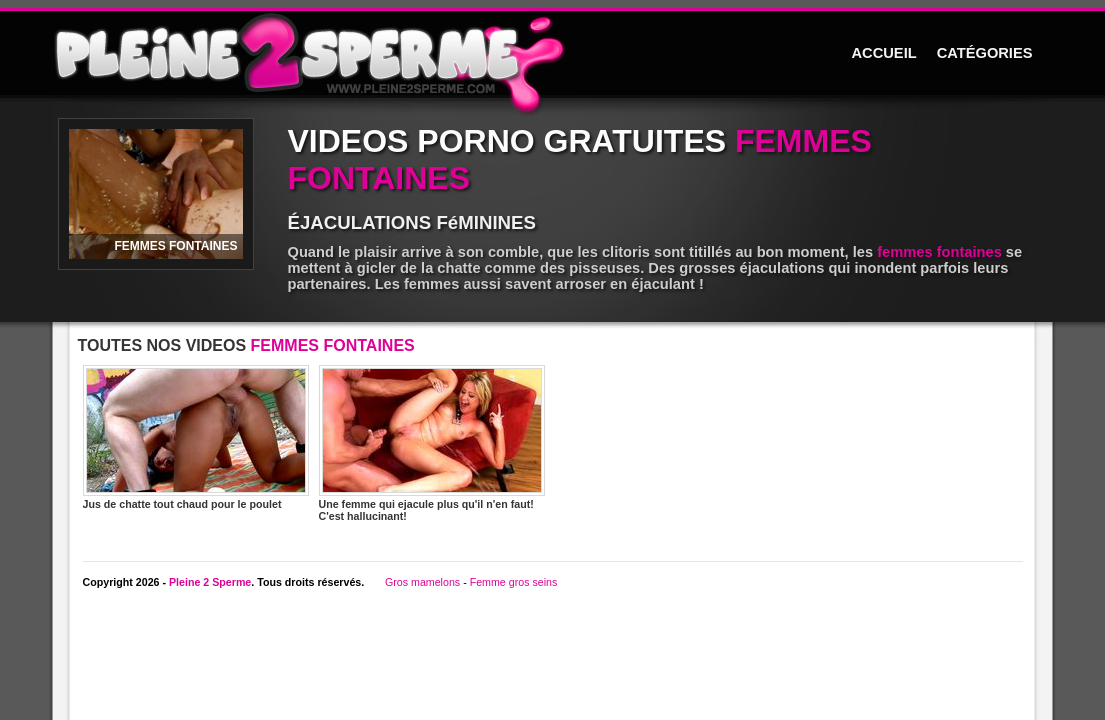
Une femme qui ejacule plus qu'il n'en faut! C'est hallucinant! (432, 443)
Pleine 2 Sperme (210, 582)
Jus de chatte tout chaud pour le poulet (196, 437)
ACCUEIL (884, 53)
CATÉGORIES (985, 53)
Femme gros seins (514, 582)
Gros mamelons (422, 582)
